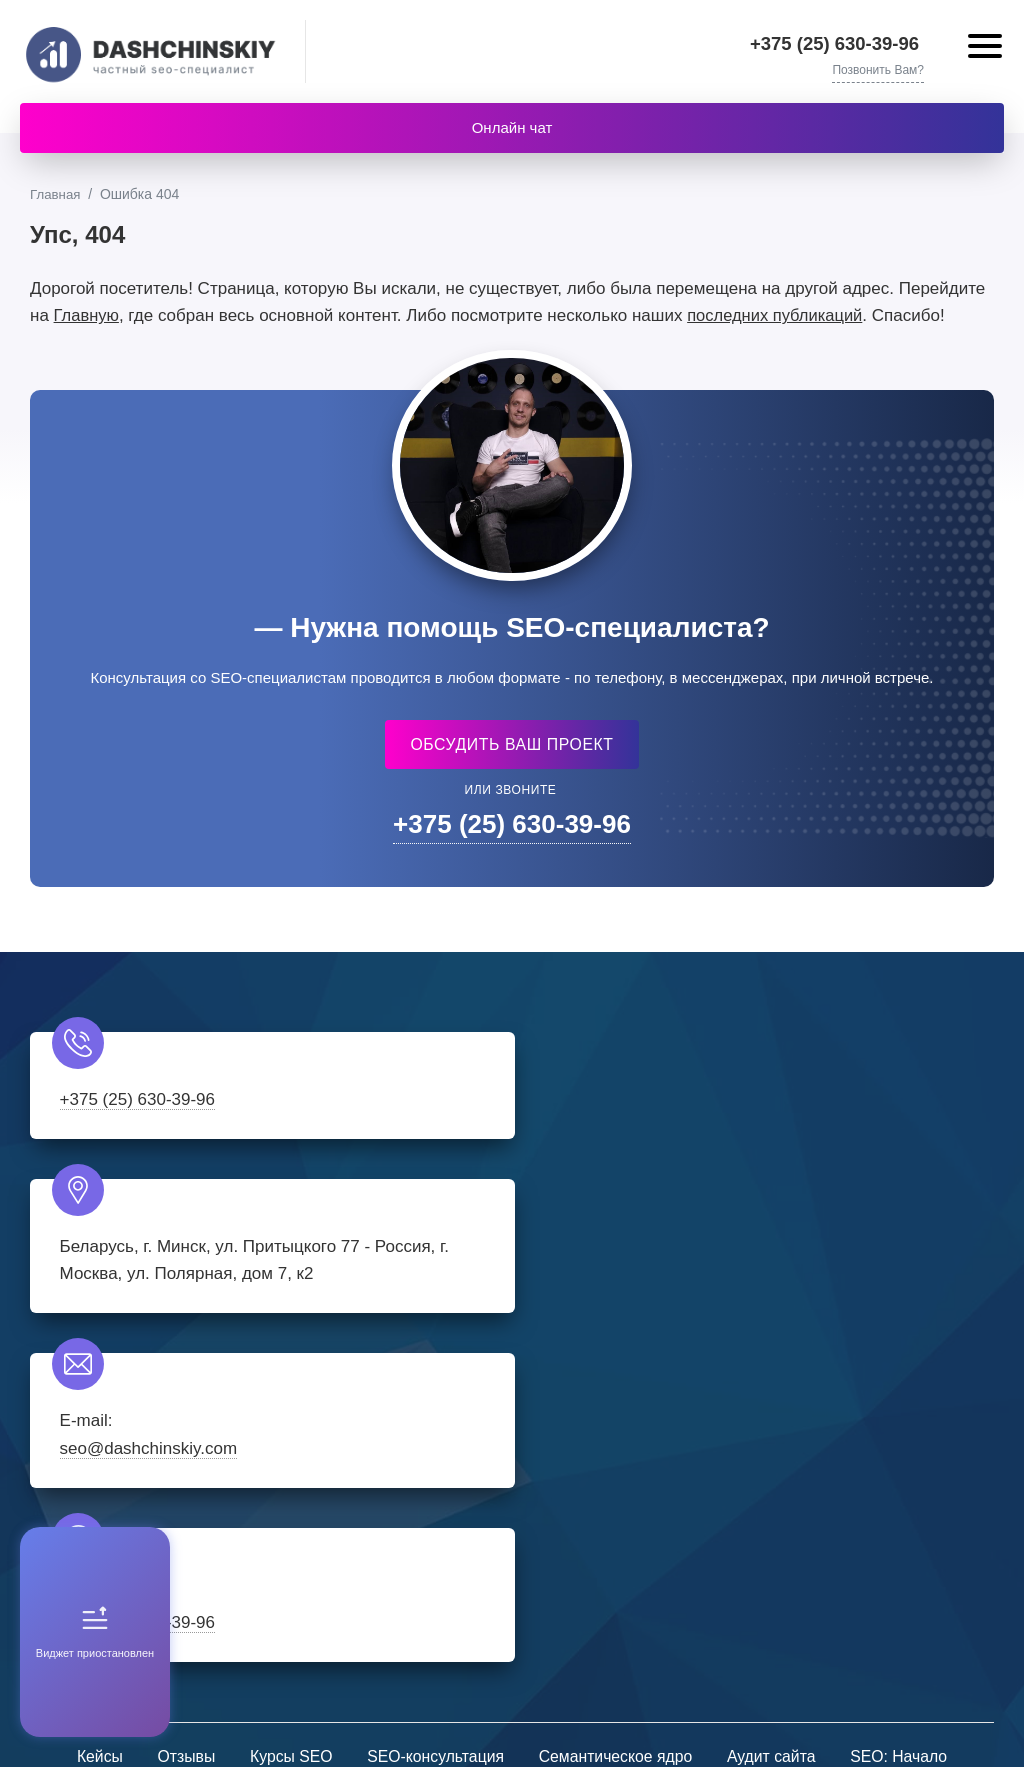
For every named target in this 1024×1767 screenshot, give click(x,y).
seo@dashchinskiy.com (149, 1305)
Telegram (512, 1564)
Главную (87, 317)
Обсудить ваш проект (512, 745)
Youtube (572, 1564)
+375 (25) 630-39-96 (841, 44)
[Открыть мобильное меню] (983, 49)
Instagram (452, 1564)
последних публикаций (779, 317)
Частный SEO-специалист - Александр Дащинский (155, 52)
